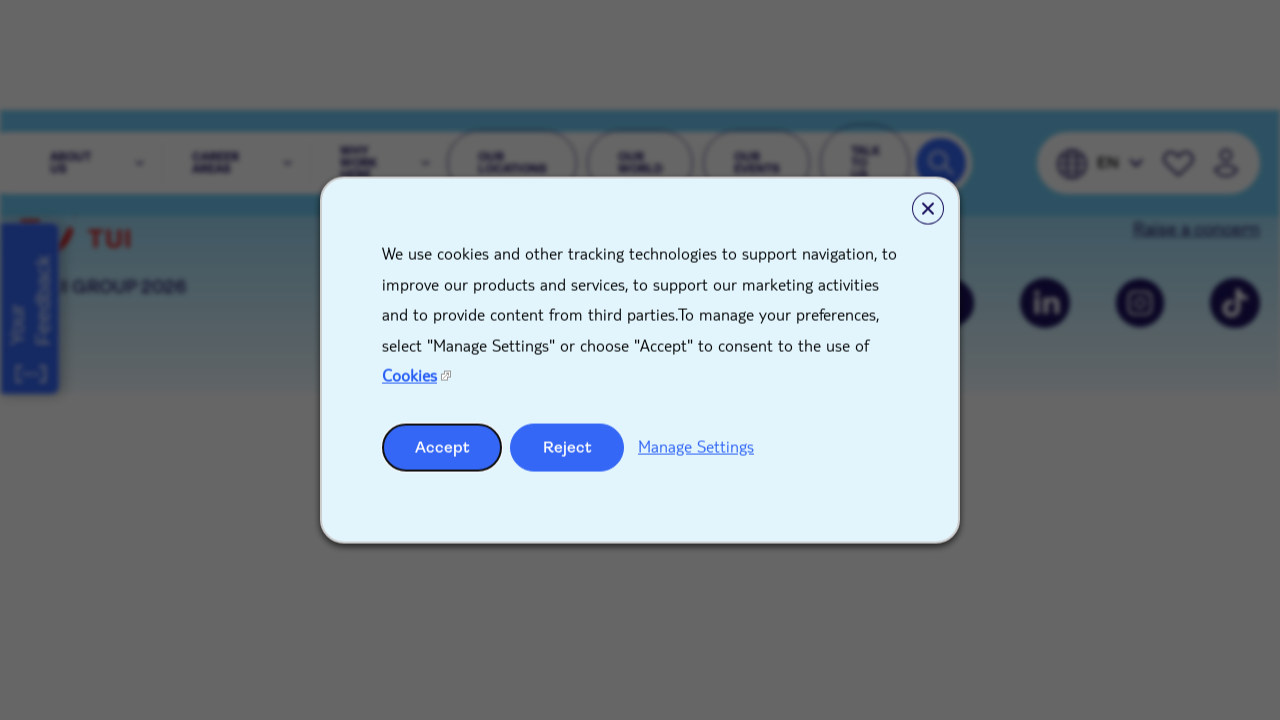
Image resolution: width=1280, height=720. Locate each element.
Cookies (409, 375)
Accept (442, 446)
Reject (567, 446)
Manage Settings (696, 445)
